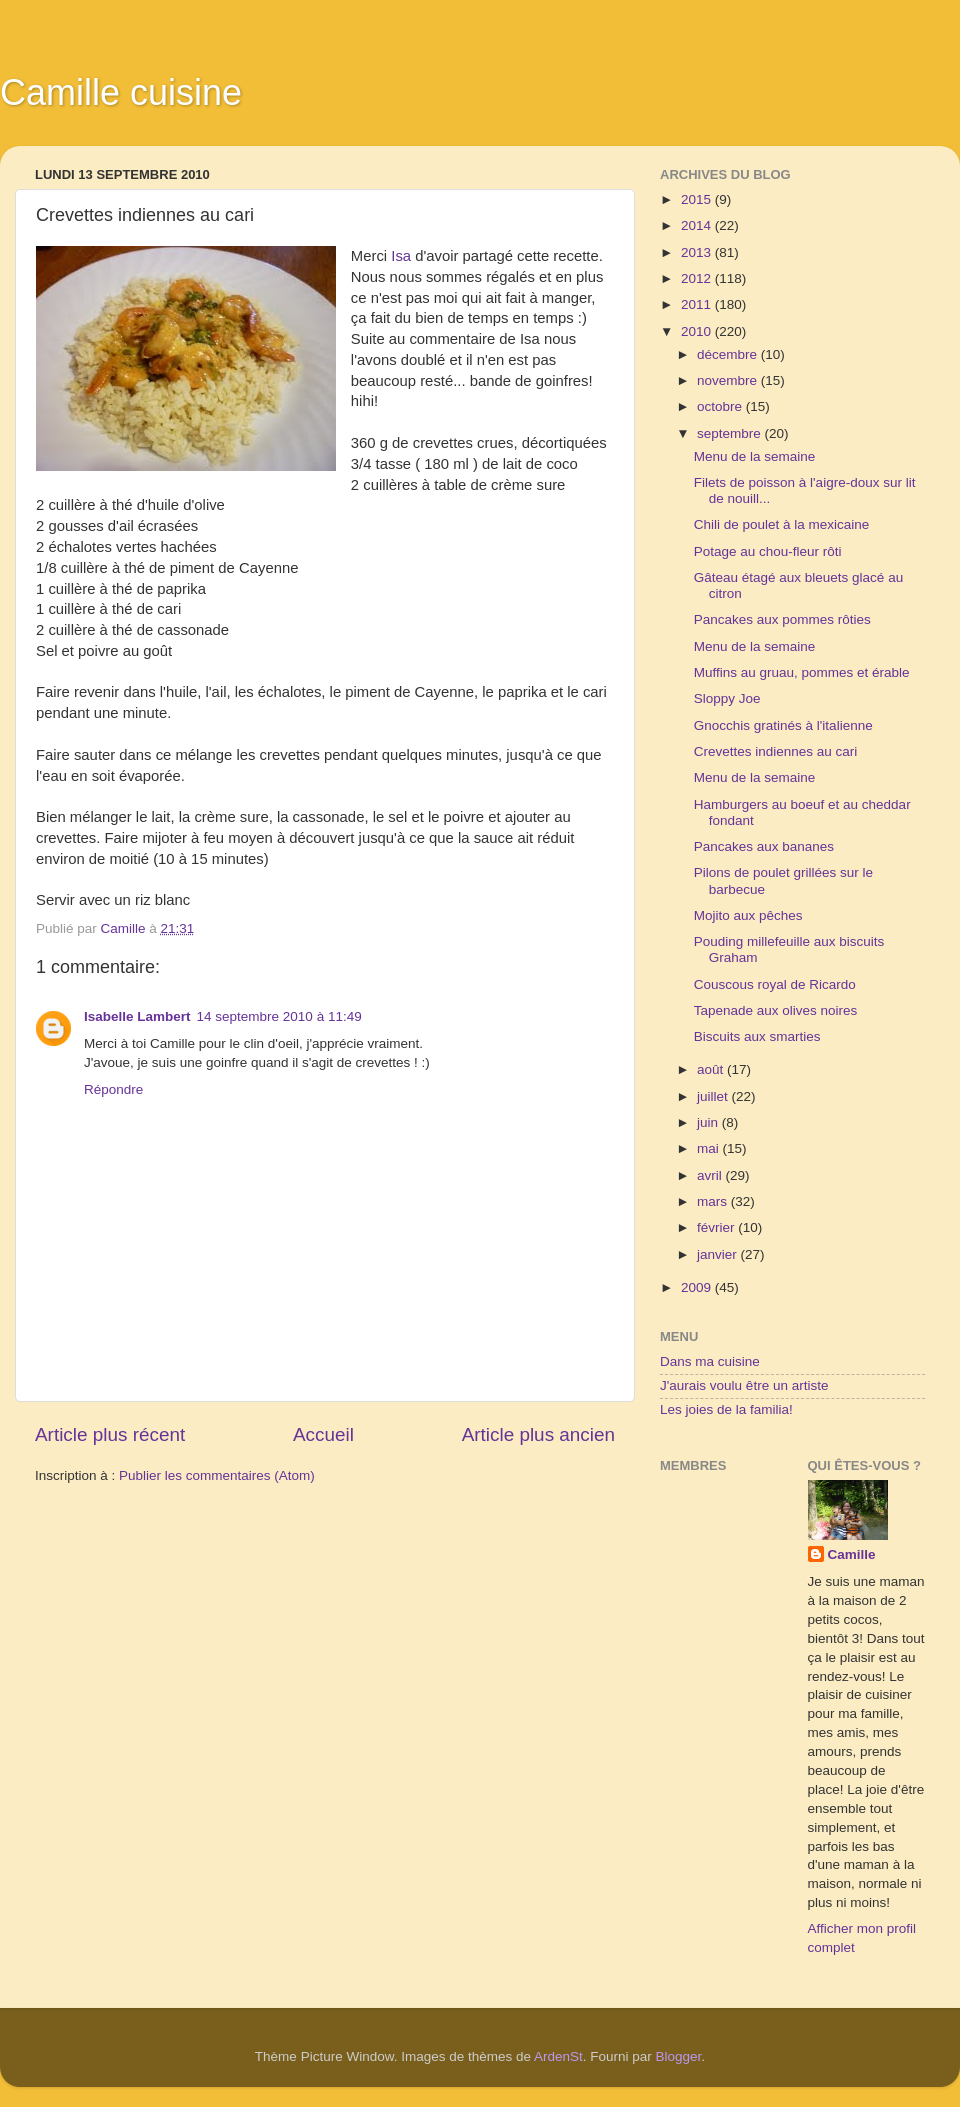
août (712, 1069)
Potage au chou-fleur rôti (768, 551)
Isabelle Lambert (137, 1016)
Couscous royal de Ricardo (775, 984)
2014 (698, 225)
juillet (714, 1096)
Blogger (679, 2056)
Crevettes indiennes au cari (776, 751)
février (717, 1227)
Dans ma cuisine (710, 1361)
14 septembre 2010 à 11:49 (279, 1016)
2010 (698, 331)
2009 (698, 1287)
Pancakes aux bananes (764, 846)
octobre (721, 406)
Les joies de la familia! (726, 1409)
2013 (698, 252)
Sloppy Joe (727, 698)
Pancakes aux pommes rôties (782, 619)
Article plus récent (110, 1434)
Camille (852, 1554)
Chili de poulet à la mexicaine (782, 524)
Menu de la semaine (755, 456)
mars (714, 1201)
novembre (729, 380)
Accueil (323, 1434)
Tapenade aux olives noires (776, 1010)
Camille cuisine (121, 92)
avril (711, 1175)
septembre (731, 433)
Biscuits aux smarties (757, 1036)
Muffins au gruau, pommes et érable (802, 672)
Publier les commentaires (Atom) (217, 1475)
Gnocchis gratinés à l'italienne (783, 725)
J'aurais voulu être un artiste (744, 1385)
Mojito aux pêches (748, 915)
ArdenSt (558, 2056)
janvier (719, 1254)
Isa (401, 256)
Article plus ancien (538, 1434)
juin (709, 1122)
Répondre (113, 1089)
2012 (698, 278)
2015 (698, 199)
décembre (729, 354)
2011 (698, 304)
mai (710, 1148)
